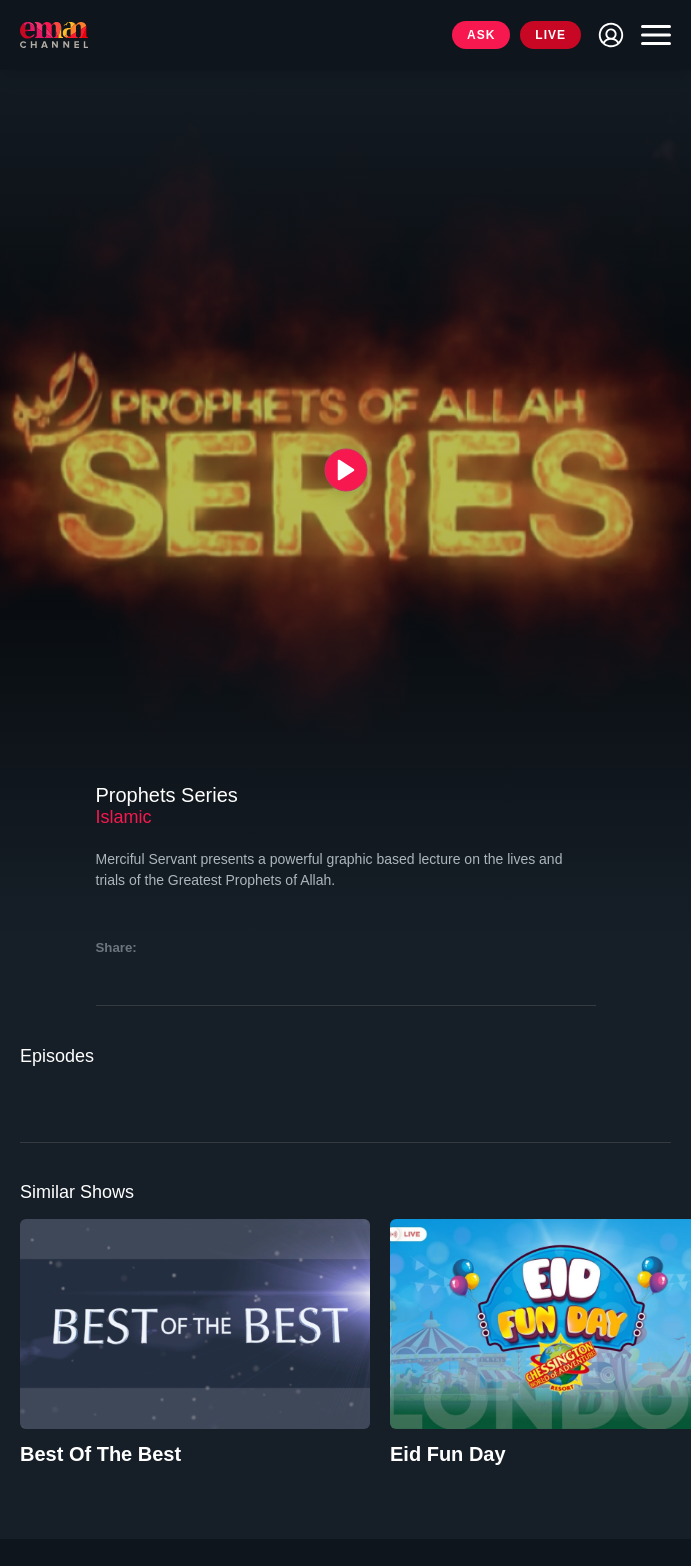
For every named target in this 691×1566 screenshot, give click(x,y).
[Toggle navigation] (651, 35)
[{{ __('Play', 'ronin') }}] (345, 469)
